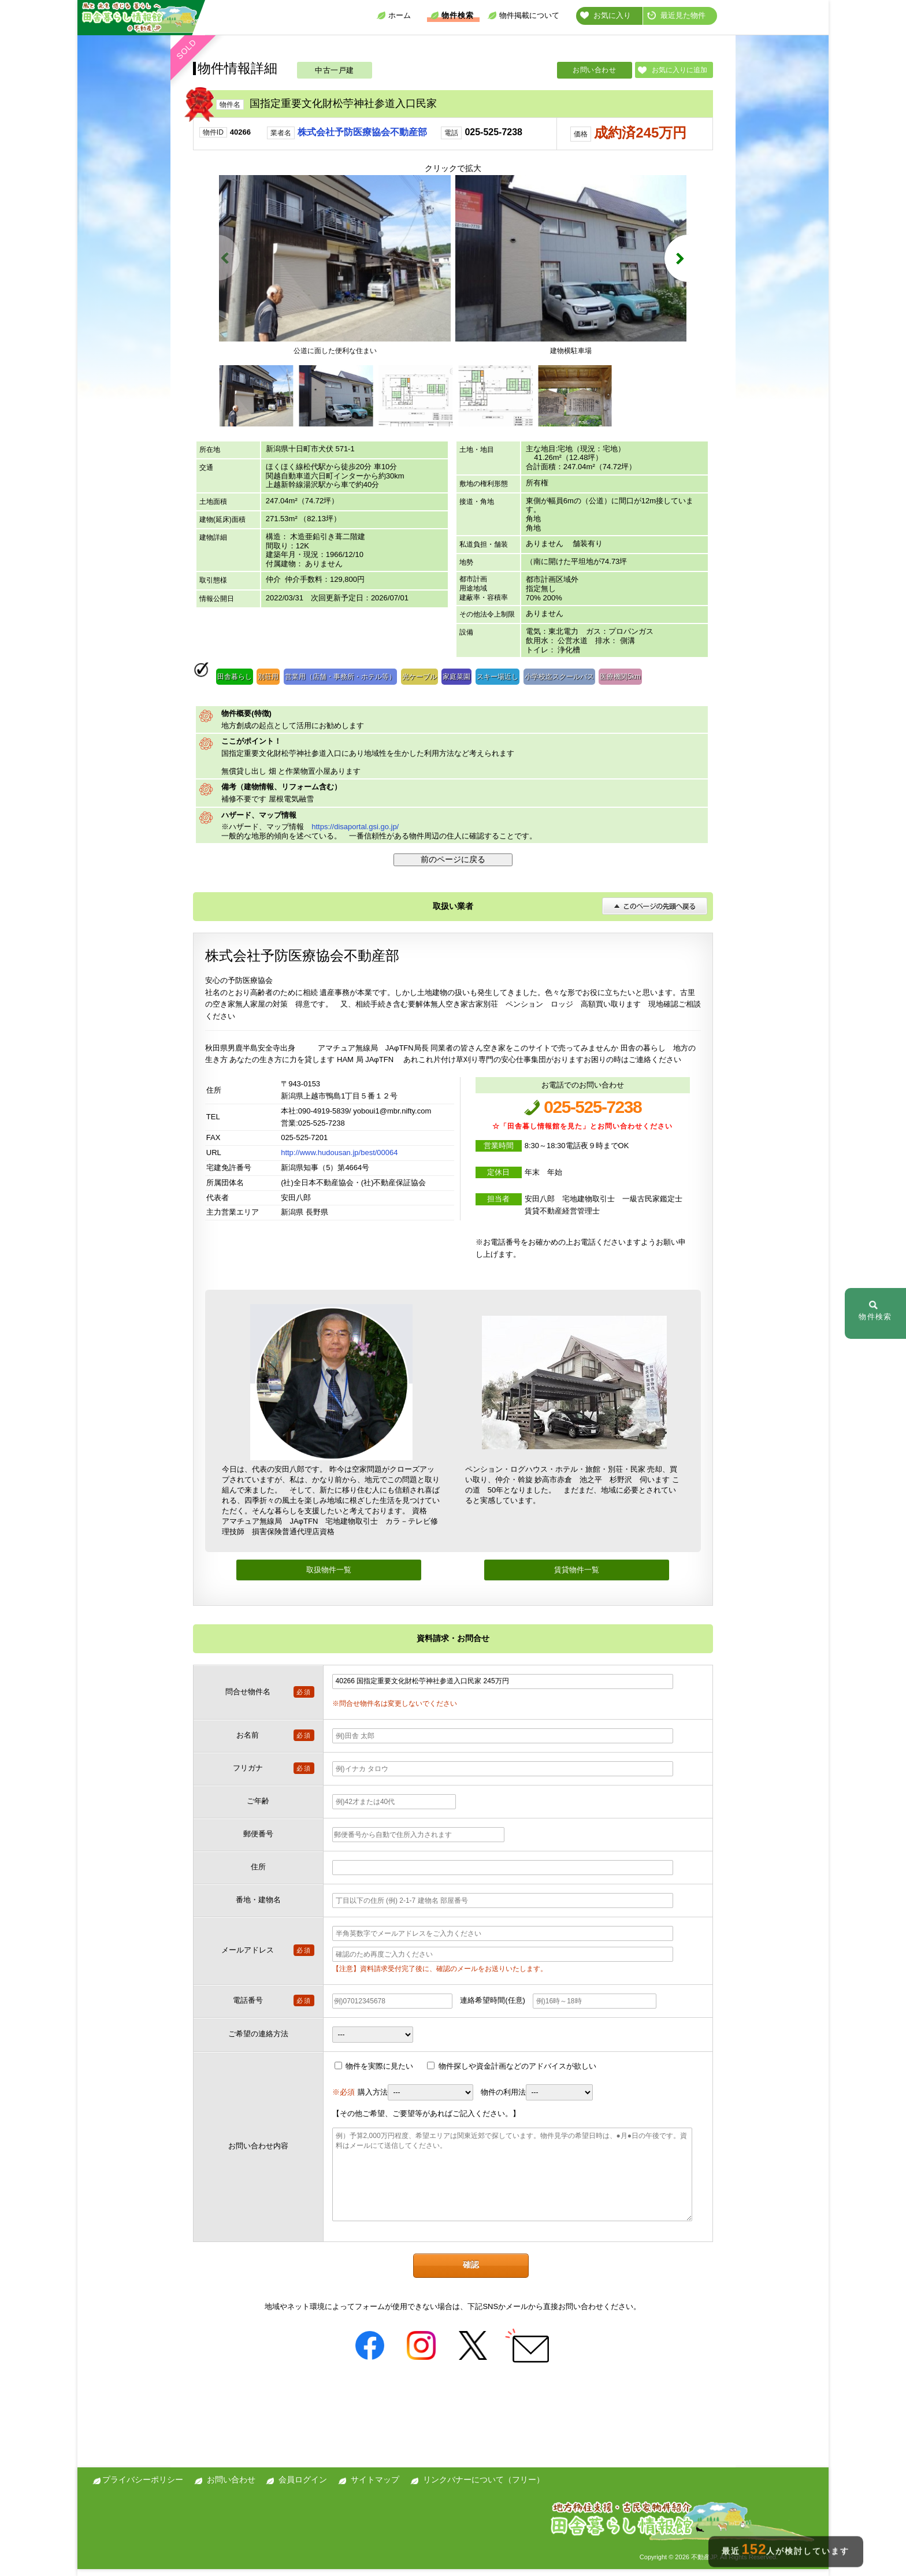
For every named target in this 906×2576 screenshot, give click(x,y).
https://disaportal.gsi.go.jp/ (355, 833)
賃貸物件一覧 (576, 1576)
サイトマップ (375, 2486)
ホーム (394, 15)
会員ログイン (303, 2486)
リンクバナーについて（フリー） (483, 2486)
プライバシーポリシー (142, 2486)
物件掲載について (523, 15)
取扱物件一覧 (328, 1576)
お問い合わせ (594, 70)
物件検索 (452, 15)
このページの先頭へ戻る (654, 913)
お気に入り (605, 15)
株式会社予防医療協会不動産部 (362, 132)
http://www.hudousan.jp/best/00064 (339, 1159)
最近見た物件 (676, 15)
